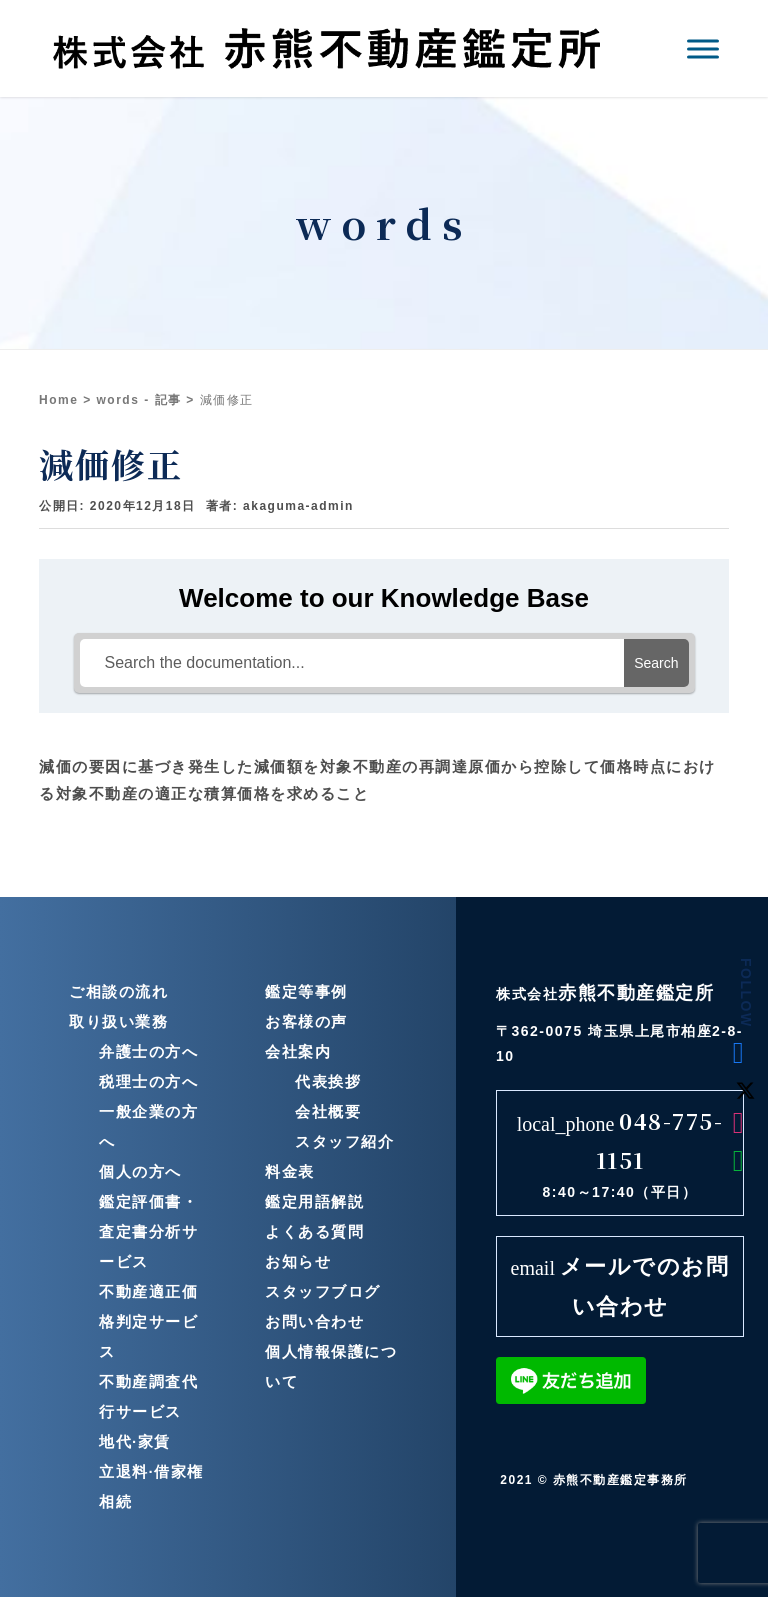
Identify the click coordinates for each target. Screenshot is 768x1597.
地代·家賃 (135, 1441)
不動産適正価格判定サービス (148, 1321)
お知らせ (298, 1261)
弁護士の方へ (148, 1051)
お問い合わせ (314, 1321)
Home (58, 400)
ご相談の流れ (118, 991)
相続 (115, 1501)
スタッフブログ (323, 1291)
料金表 (290, 1171)
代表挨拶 (328, 1081)
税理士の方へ (148, 1081)
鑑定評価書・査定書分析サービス (148, 1231)
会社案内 (298, 1051)
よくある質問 (314, 1231)
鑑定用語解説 (314, 1201)
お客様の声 (306, 1021)
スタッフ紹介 (344, 1141)
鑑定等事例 (306, 991)
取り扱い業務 (118, 1021)
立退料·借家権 (151, 1471)
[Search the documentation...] (352, 663)
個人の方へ (140, 1171)
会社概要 (328, 1111)
